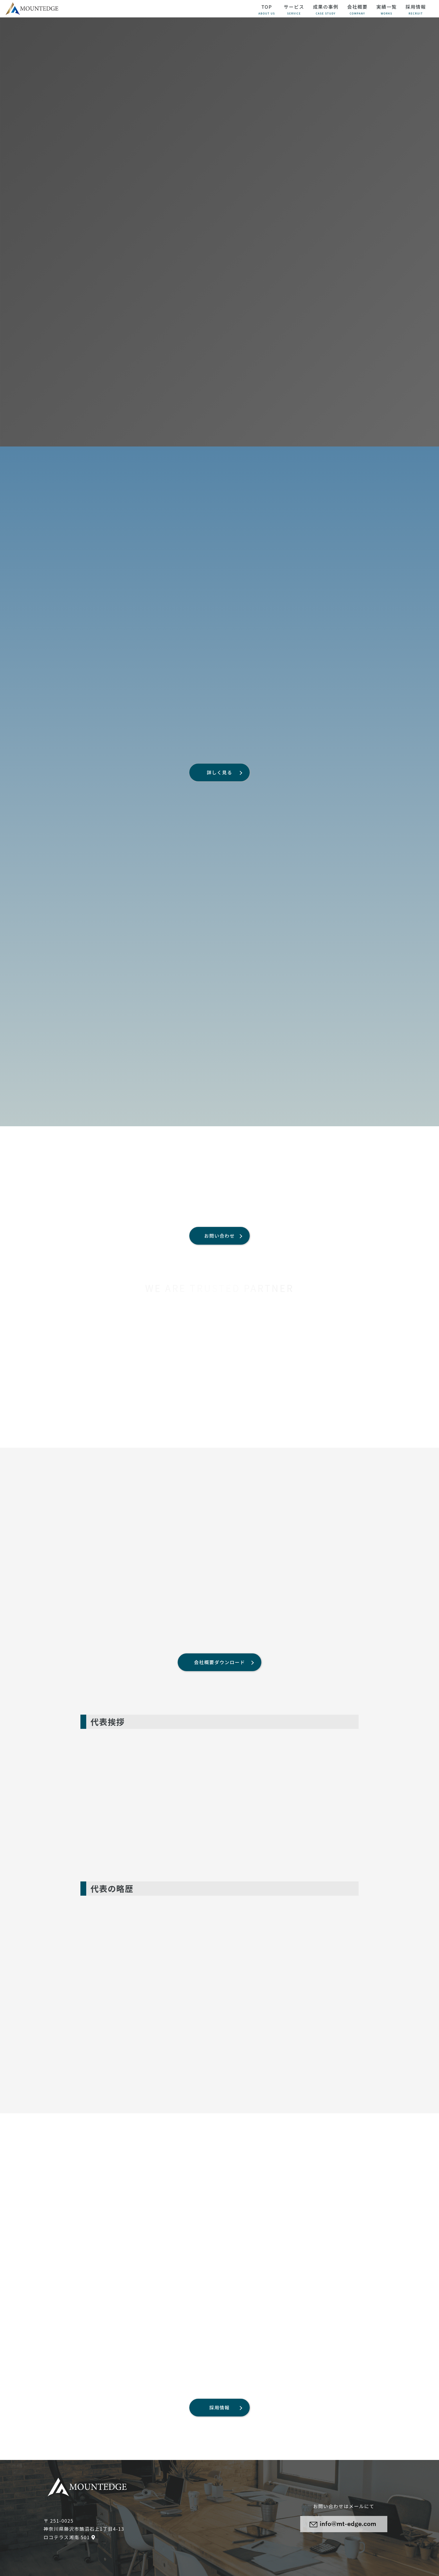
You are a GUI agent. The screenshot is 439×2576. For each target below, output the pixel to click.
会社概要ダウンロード (219, 1662)
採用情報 (219, 2407)
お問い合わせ (219, 1235)
